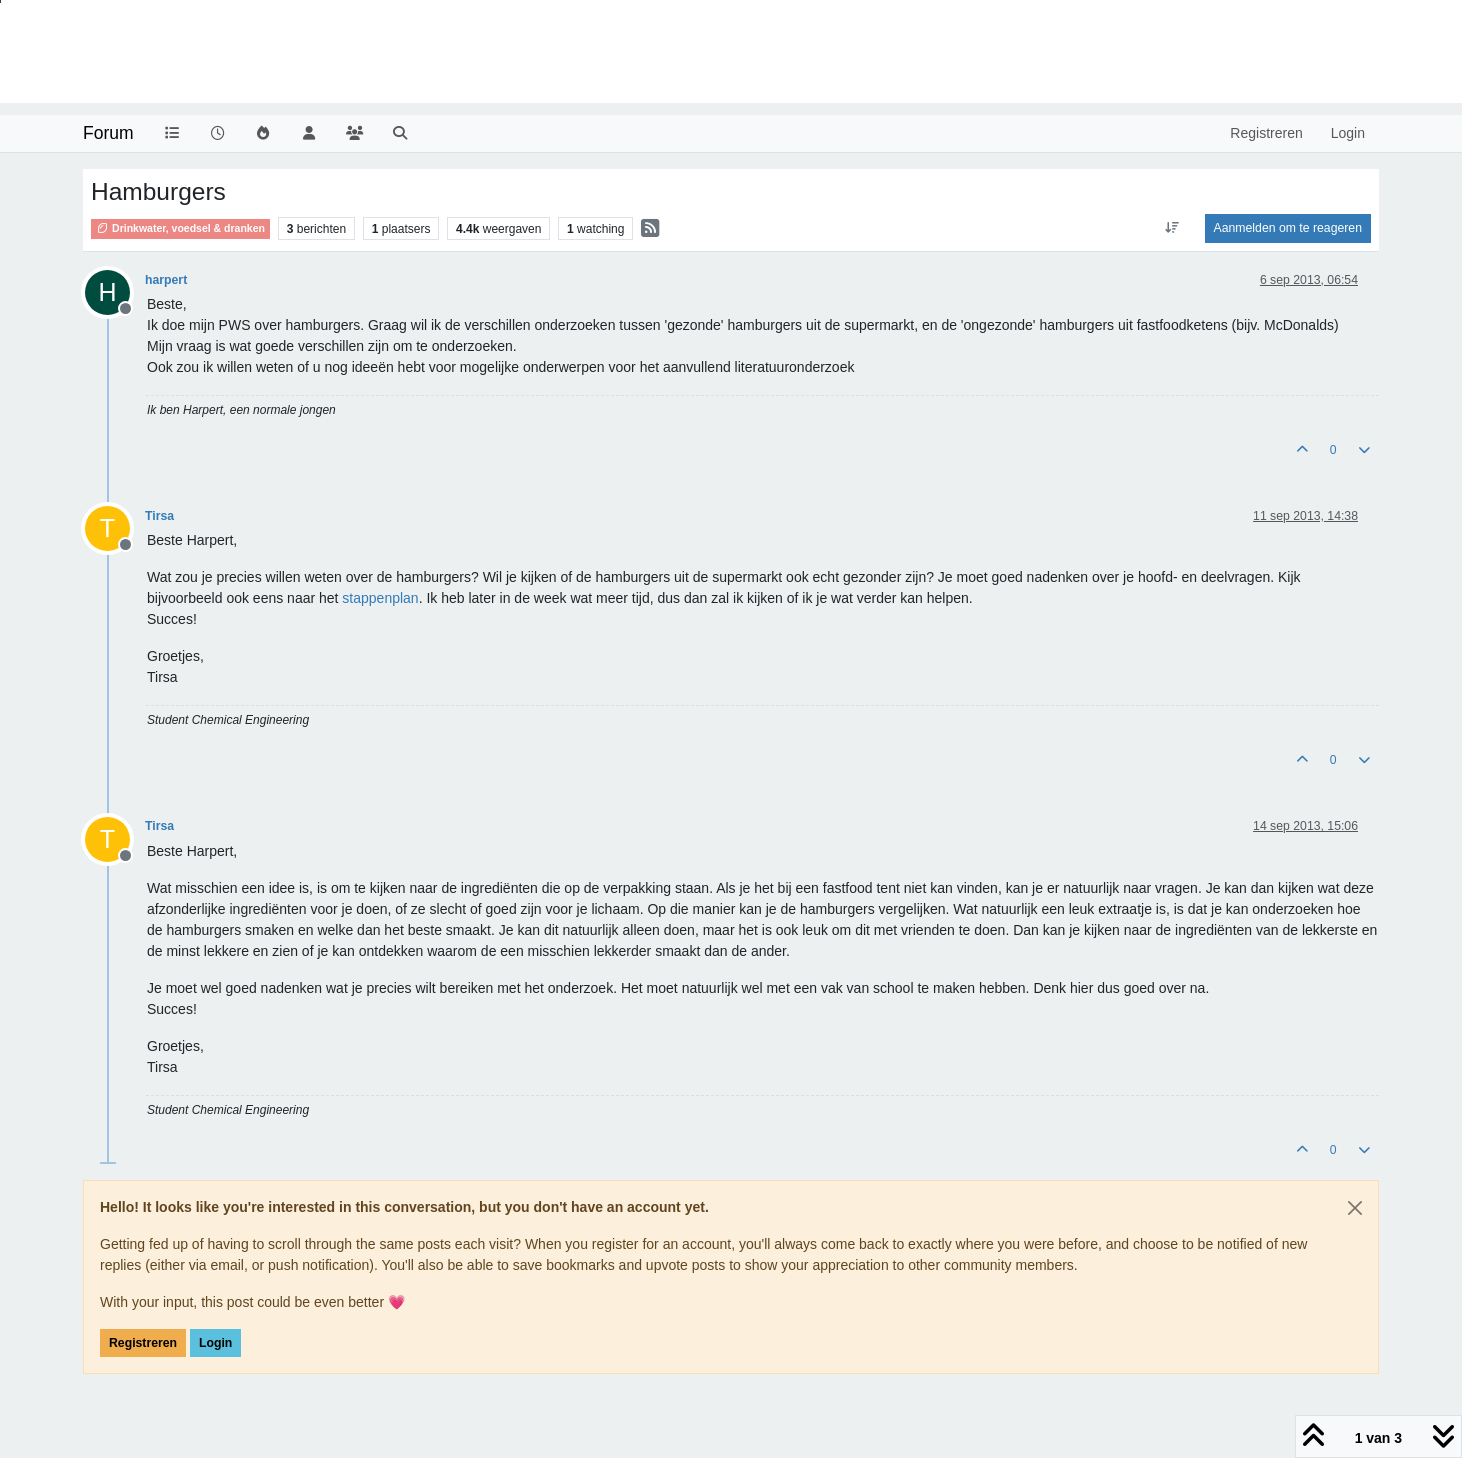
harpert (166, 280)
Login (215, 1343)
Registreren (143, 1343)
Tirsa (159, 516)
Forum (108, 133)
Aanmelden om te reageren (1288, 228)
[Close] (1355, 1208)
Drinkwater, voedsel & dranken (180, 228)
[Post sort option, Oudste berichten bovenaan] (1171, 228)
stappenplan (380, 598)
